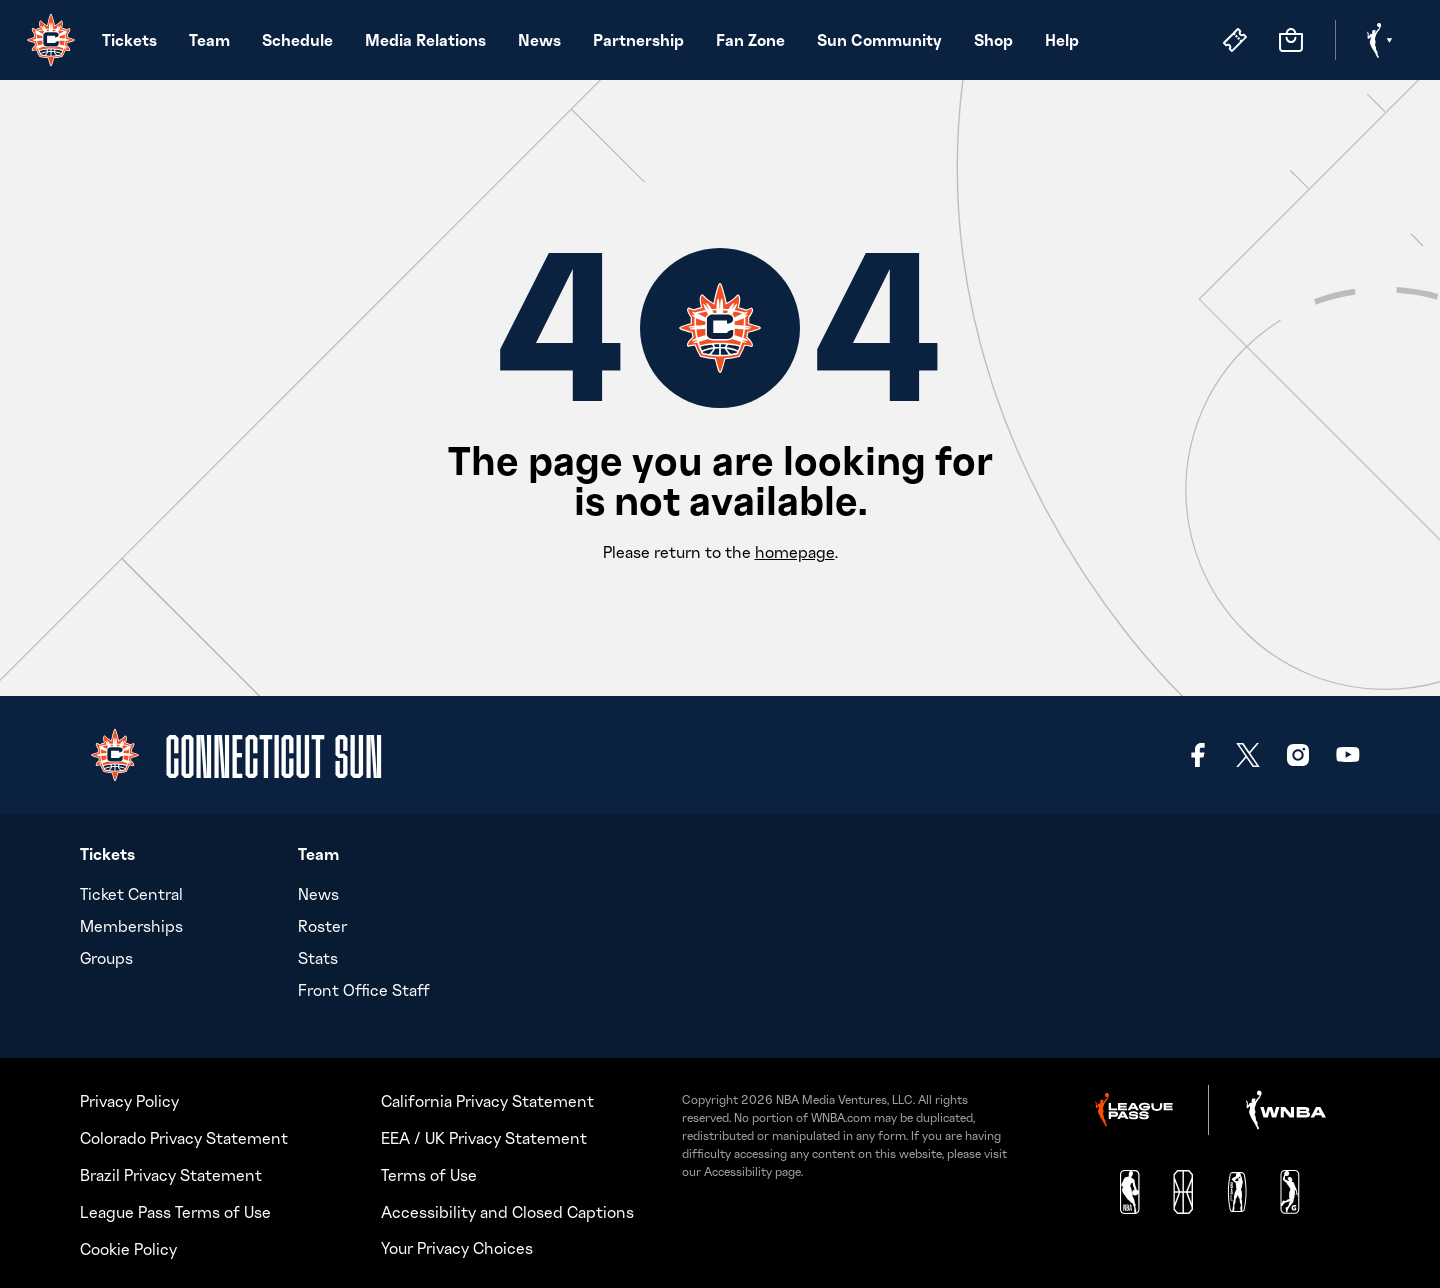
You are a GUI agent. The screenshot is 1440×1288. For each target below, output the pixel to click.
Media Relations (425, 39)
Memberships (131, 926)
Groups (106, 958)
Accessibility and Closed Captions (507, 1209)
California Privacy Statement (487, 1098)
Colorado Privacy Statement (184, 1135)
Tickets (129, 39)
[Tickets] (1235, 40)
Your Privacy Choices (457, 1245)
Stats (318, 958)
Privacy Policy (129, 1098)
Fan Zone (750, 39)
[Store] (1291, 40)
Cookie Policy (128, 1246)
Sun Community (879, 39)
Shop (993, 39)
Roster (322, 926)
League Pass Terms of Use (175, 1209)
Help (1062, 39)
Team (209, 39)
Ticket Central (131, 894)
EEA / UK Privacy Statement (484, 1135)
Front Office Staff (364, 990)
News (539, 39)
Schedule (297, 39)
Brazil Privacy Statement (171, 1172)
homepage (795, 552)
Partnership (638, 39)
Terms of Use (429, 1172)
